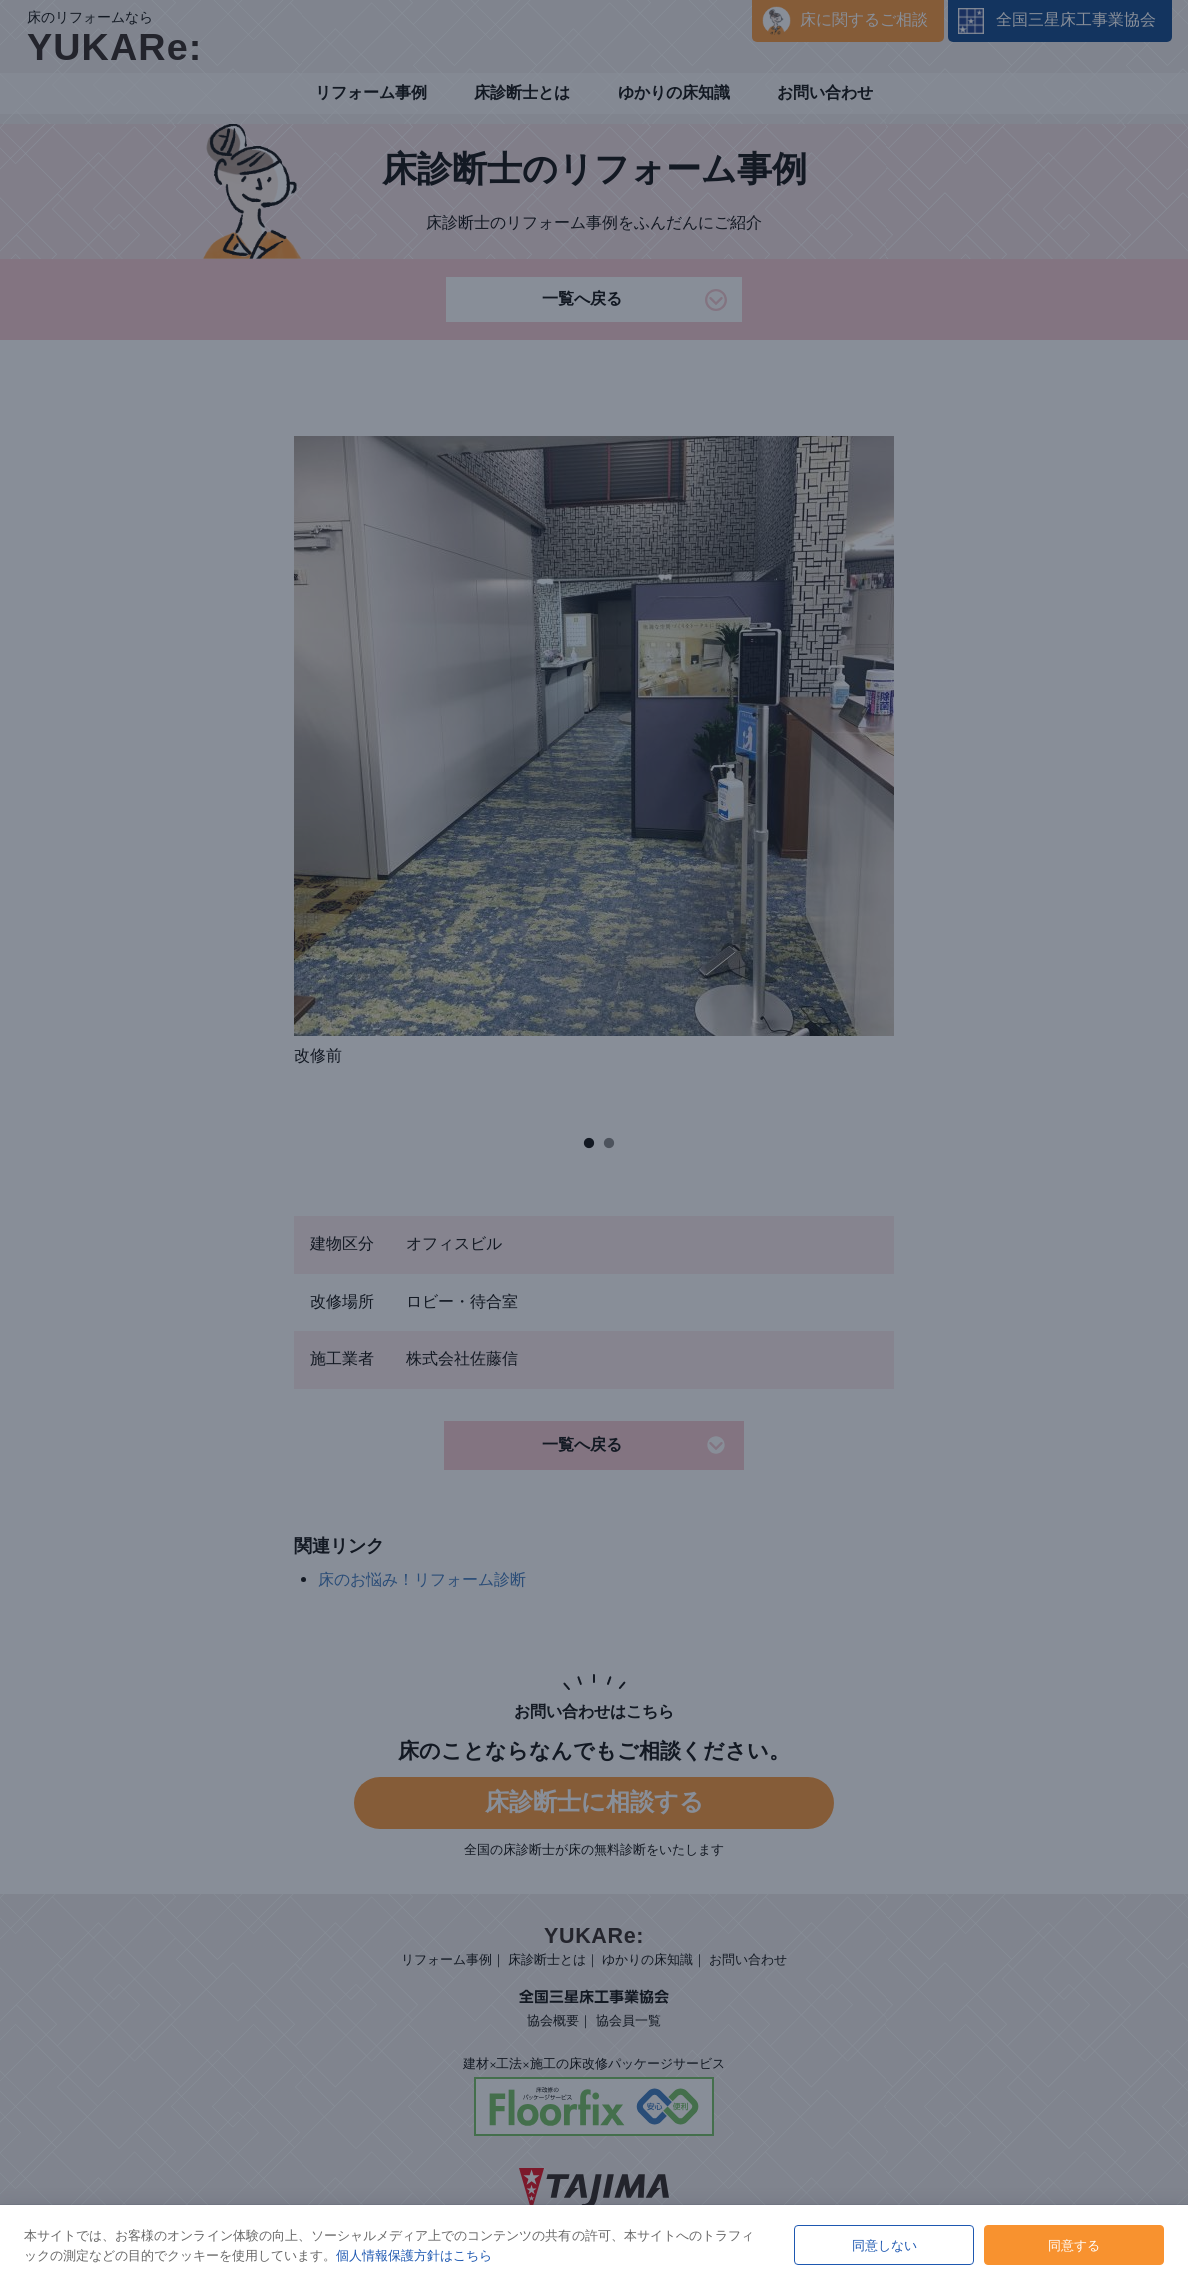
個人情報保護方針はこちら (414, 2255)
